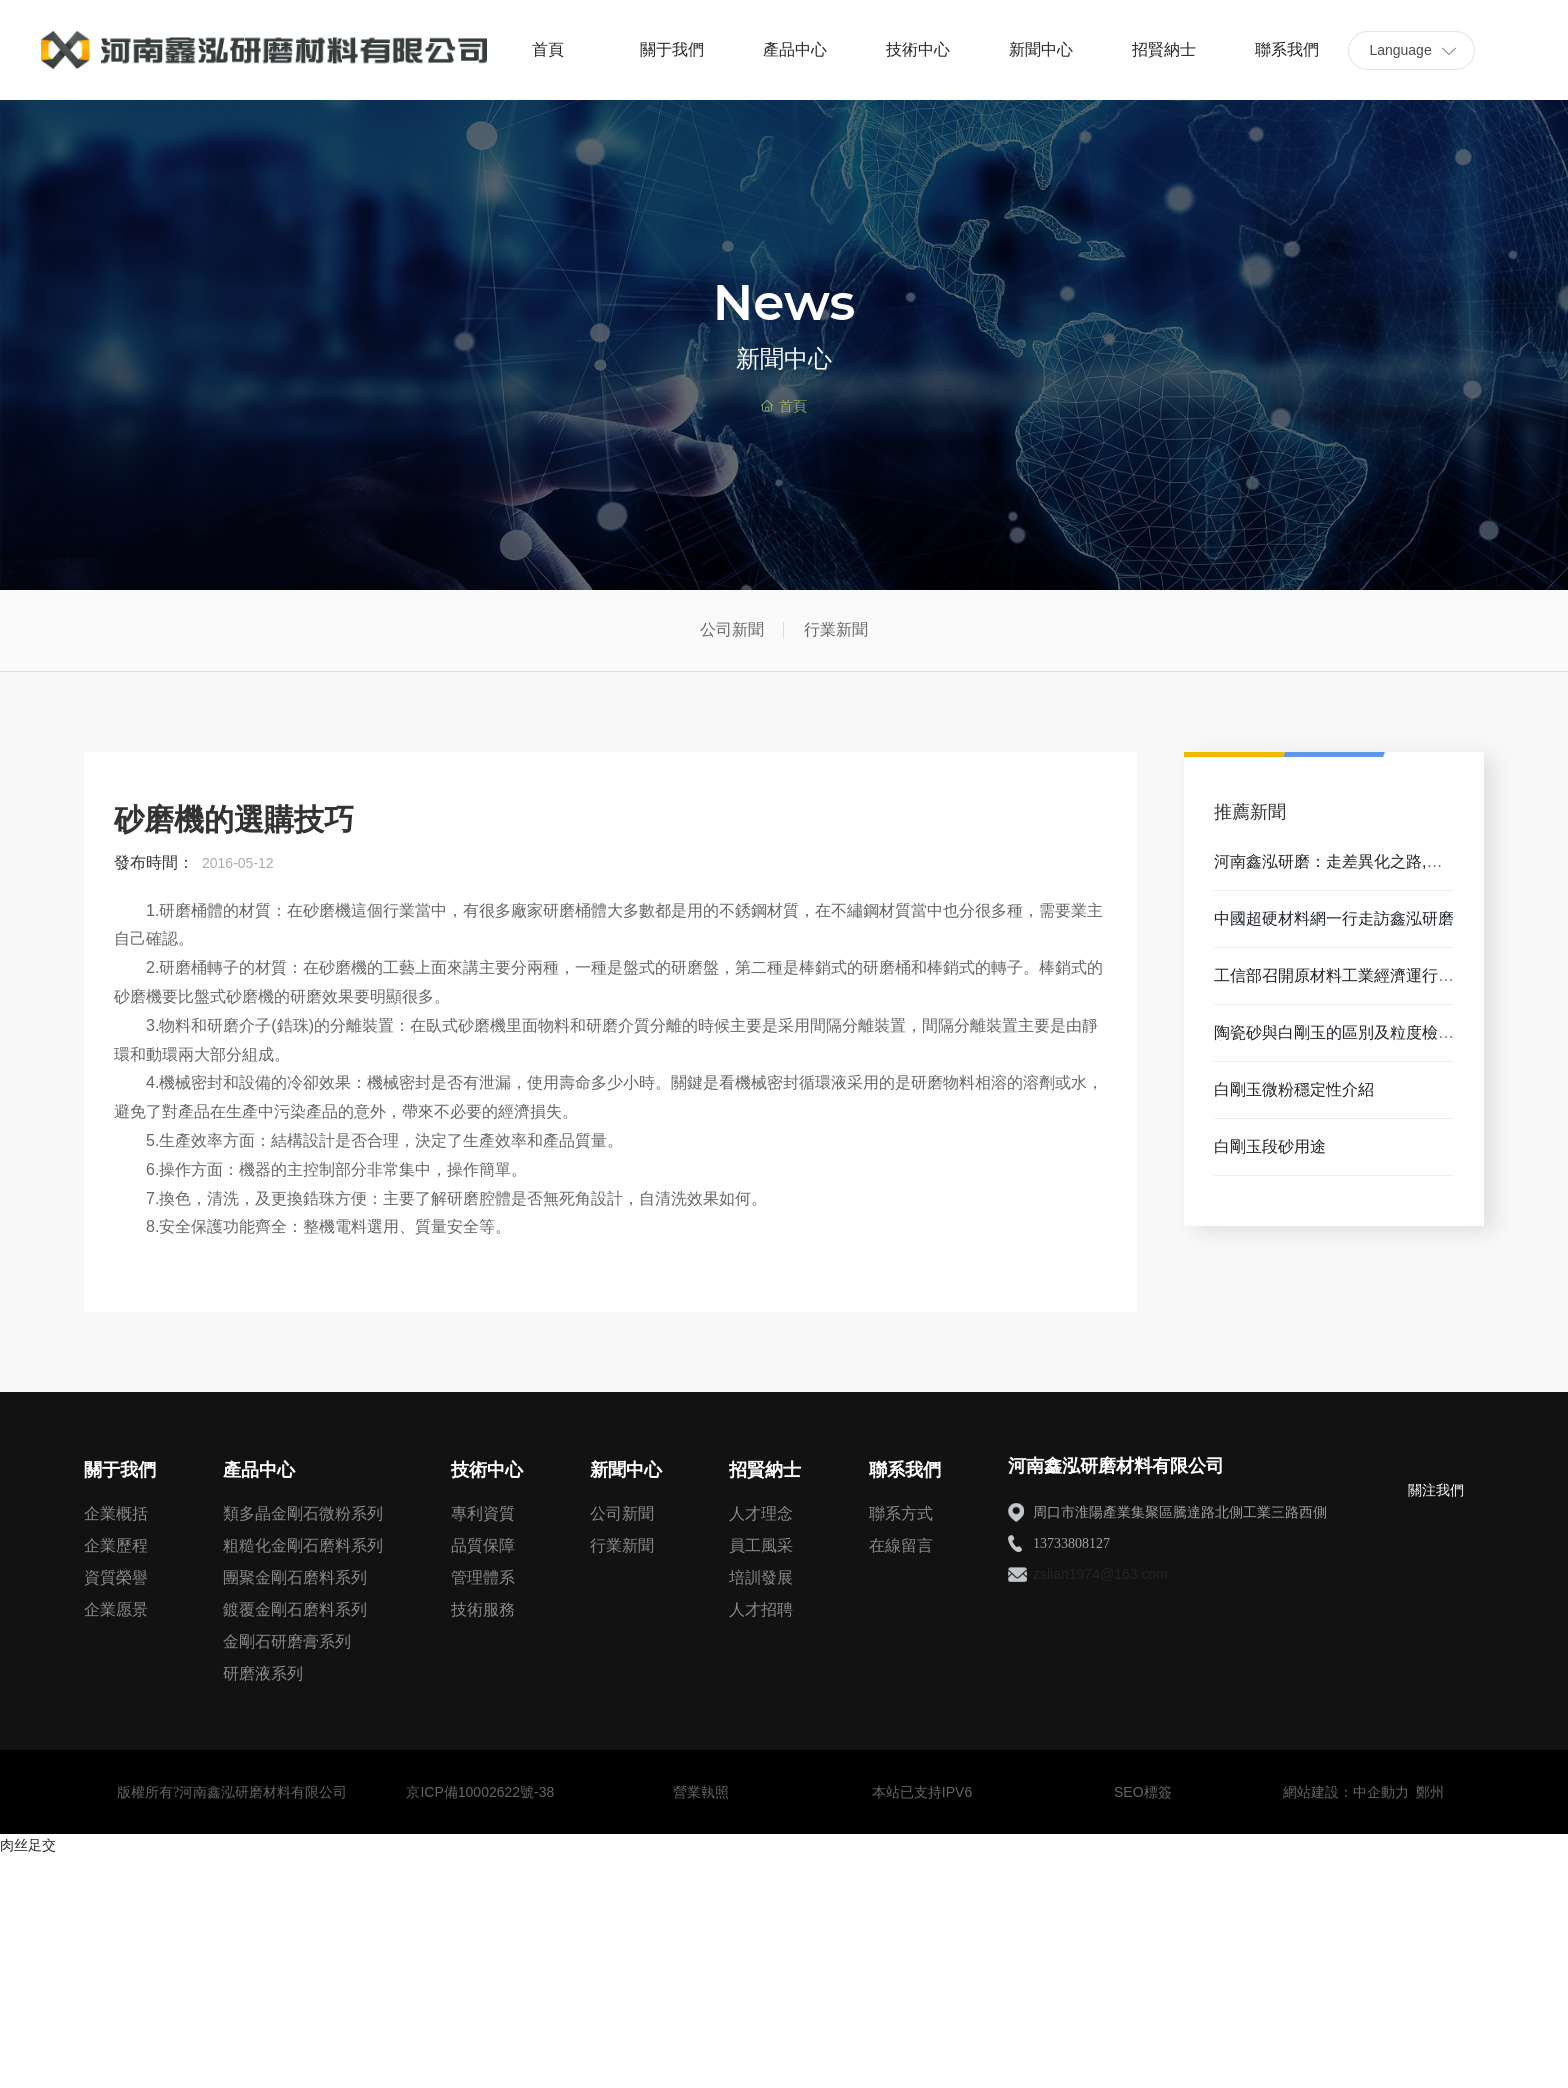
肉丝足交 (28, 1845)
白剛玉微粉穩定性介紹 (1294, 1089)
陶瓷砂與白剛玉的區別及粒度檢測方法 (1334, 1040)
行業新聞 (836, 629)
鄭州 (1430, 1792)
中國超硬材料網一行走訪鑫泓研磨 (1334, 918)
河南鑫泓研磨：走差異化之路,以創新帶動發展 (1328, 869)
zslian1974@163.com (1100, 1574)
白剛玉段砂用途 (1270, 1146)
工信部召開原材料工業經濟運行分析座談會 (1334, 983)
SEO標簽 (1143, 1792)
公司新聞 (732, 629)
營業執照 (701, 1792)
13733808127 (1071, 1543)
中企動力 (1381, 1792)
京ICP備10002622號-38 (480, 1792)
